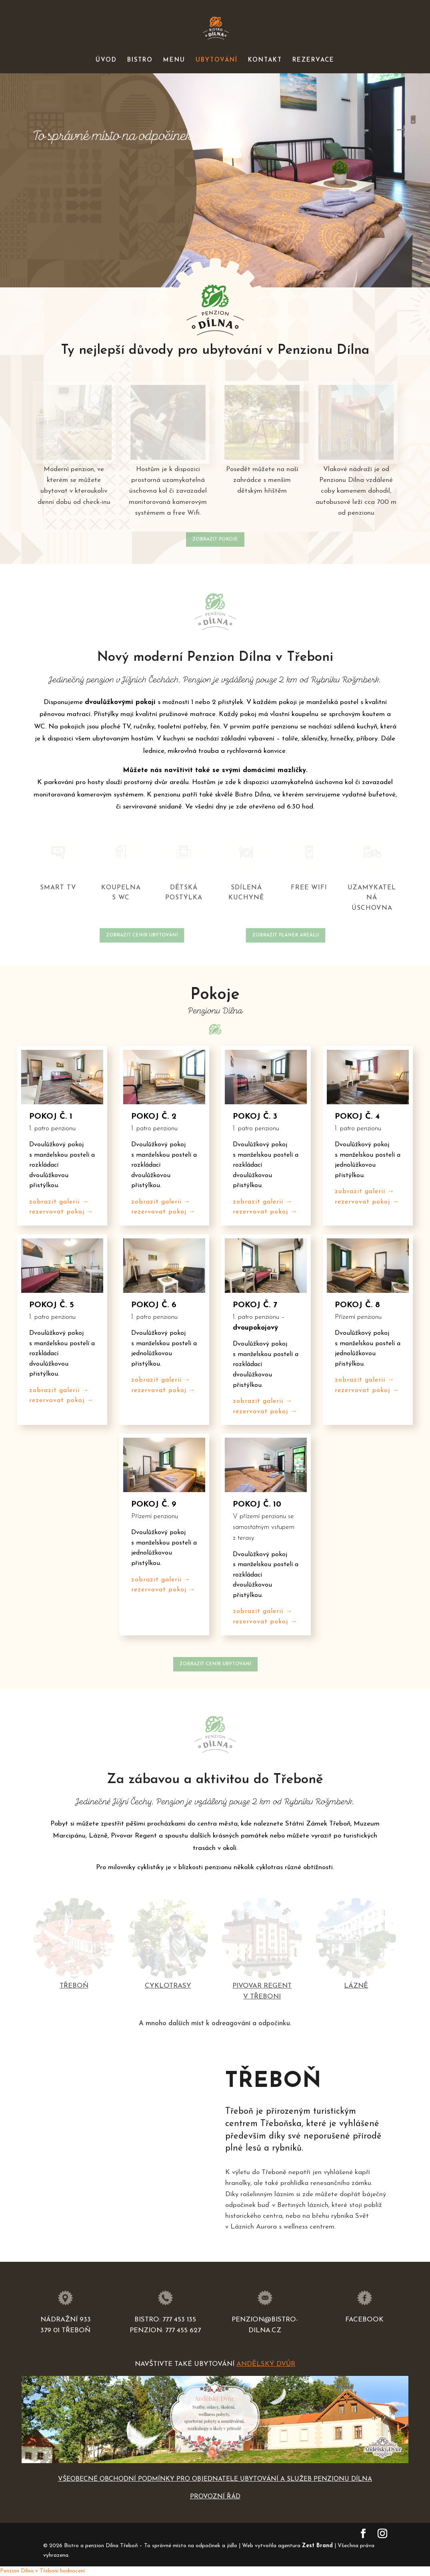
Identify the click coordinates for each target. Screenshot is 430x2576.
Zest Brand (317, 2546)
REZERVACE (313, 60)
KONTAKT (265, 60)
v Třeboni (46, 2571)
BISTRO (140, 60)
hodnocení (72, 2571)
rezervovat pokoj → (61, 1212)
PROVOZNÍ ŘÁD (215, 2497)
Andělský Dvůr (265, 2364)
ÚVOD (106, 60)
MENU (174, 60)
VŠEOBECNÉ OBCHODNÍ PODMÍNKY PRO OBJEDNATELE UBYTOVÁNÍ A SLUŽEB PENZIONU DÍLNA (215, 2479)
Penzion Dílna (17, 2571)
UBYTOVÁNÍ (217, 60)
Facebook (364, 2319)
